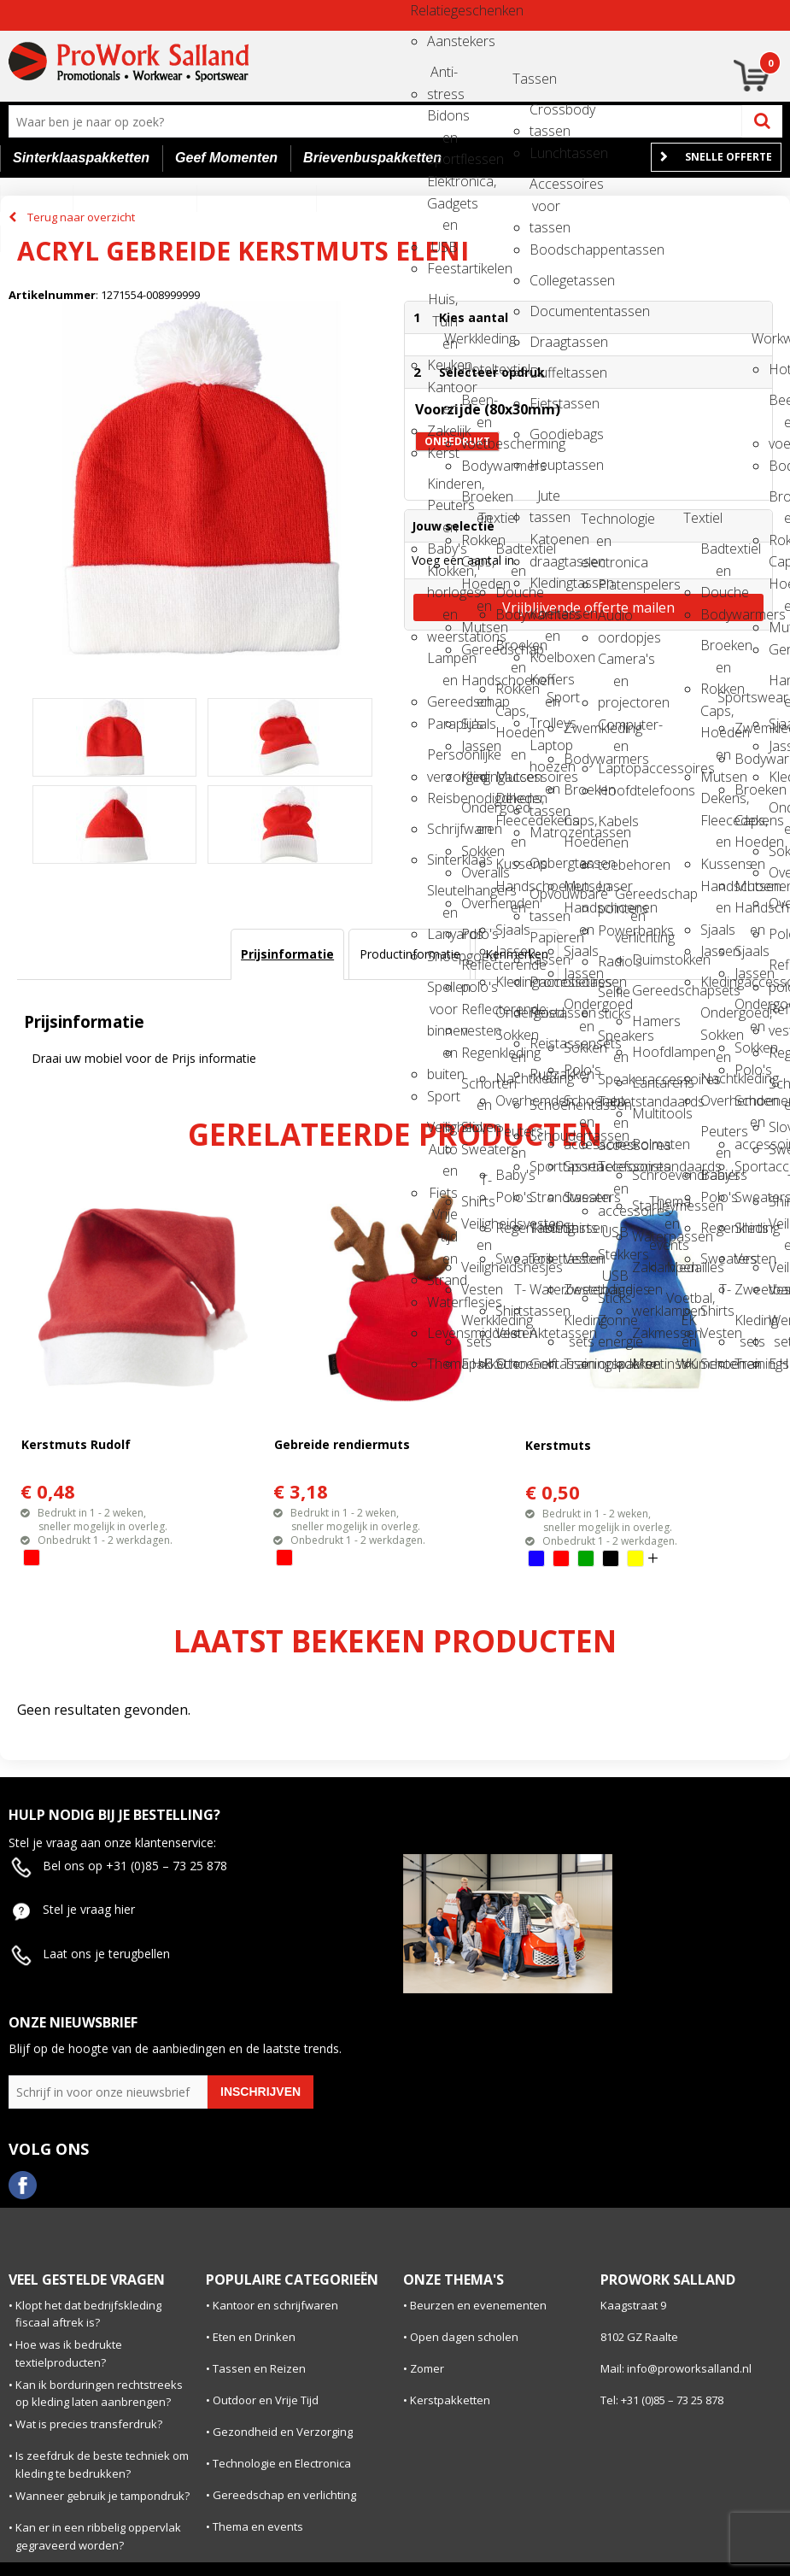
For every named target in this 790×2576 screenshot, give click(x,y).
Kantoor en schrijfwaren (275, 2305)
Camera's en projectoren (613, 664)
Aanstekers (442, 41)
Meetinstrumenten (647, 1363)
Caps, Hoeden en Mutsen (476, 567)
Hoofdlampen (647, 1051)
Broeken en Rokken (476, 502)
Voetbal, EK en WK (681, 1303)
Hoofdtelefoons (613, 790)
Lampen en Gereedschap (442, 663)
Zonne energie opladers (613, 1326)
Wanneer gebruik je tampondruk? (102, 2495)
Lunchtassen (545, 153)
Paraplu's (442, 723)
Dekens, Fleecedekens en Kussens (510, 804)
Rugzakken (545, 1074)
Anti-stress (442, 77)
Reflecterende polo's (476, 970)
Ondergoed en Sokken (476, 813)
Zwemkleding (579, 728)
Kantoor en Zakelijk (442, 393)
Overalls (476, 872)
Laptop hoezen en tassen (545, 751)
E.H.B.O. (476, 1363)
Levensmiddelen (442, 1332)
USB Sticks (613, 1281)
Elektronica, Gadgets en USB (442, 187)
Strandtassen (545, 1197)
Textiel (493, 517)
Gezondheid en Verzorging (283, 2431)
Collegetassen (545, 280)
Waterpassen (647, 1236)
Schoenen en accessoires (579, 1106)
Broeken (579, 789)
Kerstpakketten (450, 2400)
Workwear (767, 338)
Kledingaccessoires (476, 776)
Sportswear (732, 697)
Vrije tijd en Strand (442, 1220)
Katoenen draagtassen (545, 545)
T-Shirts (476, 1185)
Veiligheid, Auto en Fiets (442, 1132)
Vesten (476, 1289)
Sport (442, 1096)
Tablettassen (545, 1227)
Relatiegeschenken (425, 10)
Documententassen (545, 311)
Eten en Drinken (254, 2336)
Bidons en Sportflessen (442, 121)
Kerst (442, 452)
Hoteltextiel (476, 369)
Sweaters (476, 1149)
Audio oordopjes (613, 621)
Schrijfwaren (442, 828)
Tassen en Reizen (259, 2368)
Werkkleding (459, 338)
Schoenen (510, 1363)
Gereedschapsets (647, 990)
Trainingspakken (579, 1363)
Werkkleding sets (476, 1326)
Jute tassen (545, 501)
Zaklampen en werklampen (647, 1273)
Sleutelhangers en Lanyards (442, 896)
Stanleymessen (647, 1205)
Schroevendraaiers (647, 1174)
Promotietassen (545, 981)
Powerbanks (613, 930)
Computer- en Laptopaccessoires (613, 730)
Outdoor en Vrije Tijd (266, 2400)
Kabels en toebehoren (613, 827)
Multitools (647, 1113)
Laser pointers (613, 892)
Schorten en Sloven (476, 1089)
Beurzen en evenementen (478, 2305)
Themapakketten (442, 1363)
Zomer (427, 2368)
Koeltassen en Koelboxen (545, 619)
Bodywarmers (476, 465)
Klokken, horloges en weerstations (442, 576)
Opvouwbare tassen (545, 899)
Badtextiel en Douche (510, 554)
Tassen (527, 78)
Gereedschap (476, 649)
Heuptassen (545, 464)
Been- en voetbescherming (476, 405)
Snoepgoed (442, 956)
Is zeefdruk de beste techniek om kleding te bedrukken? (102, 2464)
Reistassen (545, 1012)
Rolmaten (647, 1144)
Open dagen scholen (464, 2336)
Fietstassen (545, 403)
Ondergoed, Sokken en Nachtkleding (510, 1018)
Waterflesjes (442, 1302)
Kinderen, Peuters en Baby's (442, 489)
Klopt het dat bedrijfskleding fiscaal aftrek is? (88, 2314)
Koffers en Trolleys (545, 685)
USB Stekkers (613, 1238)
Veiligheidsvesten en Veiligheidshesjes (476, 1229)
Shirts (579, 1227)
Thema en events (664, 1207)
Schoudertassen (545, 1135)
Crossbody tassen (545, 115)
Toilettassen (545, 1258)
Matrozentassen (545, 832)
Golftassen (545, 1363)
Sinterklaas (442, 859)
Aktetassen (545, 1332)
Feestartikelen (442, 268)
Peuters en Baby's (510, 1137)
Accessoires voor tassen (545, 189)
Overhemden (476, 903)
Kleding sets (579, 1326)
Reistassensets (545, 1043)
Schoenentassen (545, 1104)
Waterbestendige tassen (545, 1295)
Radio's (613, 961)
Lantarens (647, 1082)
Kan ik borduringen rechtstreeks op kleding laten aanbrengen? (99, 2393)
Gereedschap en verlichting (630, 899)
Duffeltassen (545, 372)
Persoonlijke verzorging (442, 760)
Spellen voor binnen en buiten (442, 992)
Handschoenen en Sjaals (476, 686)
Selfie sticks (613, 997)
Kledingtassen (545, 582)
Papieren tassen (545, 943)
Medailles (681, 1267)
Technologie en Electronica (282, 2463)
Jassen (476, 745)
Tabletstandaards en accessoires (613, 1107)
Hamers (647, 1021)
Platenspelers (613, 584)
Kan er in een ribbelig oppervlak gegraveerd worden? (98, 2536)
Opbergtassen (545, 863)
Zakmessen (647, 1332)
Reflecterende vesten (476, 1015)
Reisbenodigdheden (442, 798)
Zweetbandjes (579, 1289)
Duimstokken (647, 959)
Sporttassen (545, 1166)
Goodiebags (545, 434)
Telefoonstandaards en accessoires (613, 1172)
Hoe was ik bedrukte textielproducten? (68, 2353)
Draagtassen (545, 341)
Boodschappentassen (545, 249)
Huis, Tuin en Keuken (442, 305)
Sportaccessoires (579, 1166)
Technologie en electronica (596, 524)
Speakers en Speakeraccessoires (613, 1041)
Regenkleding (476, 1052)
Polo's (476, 933)
